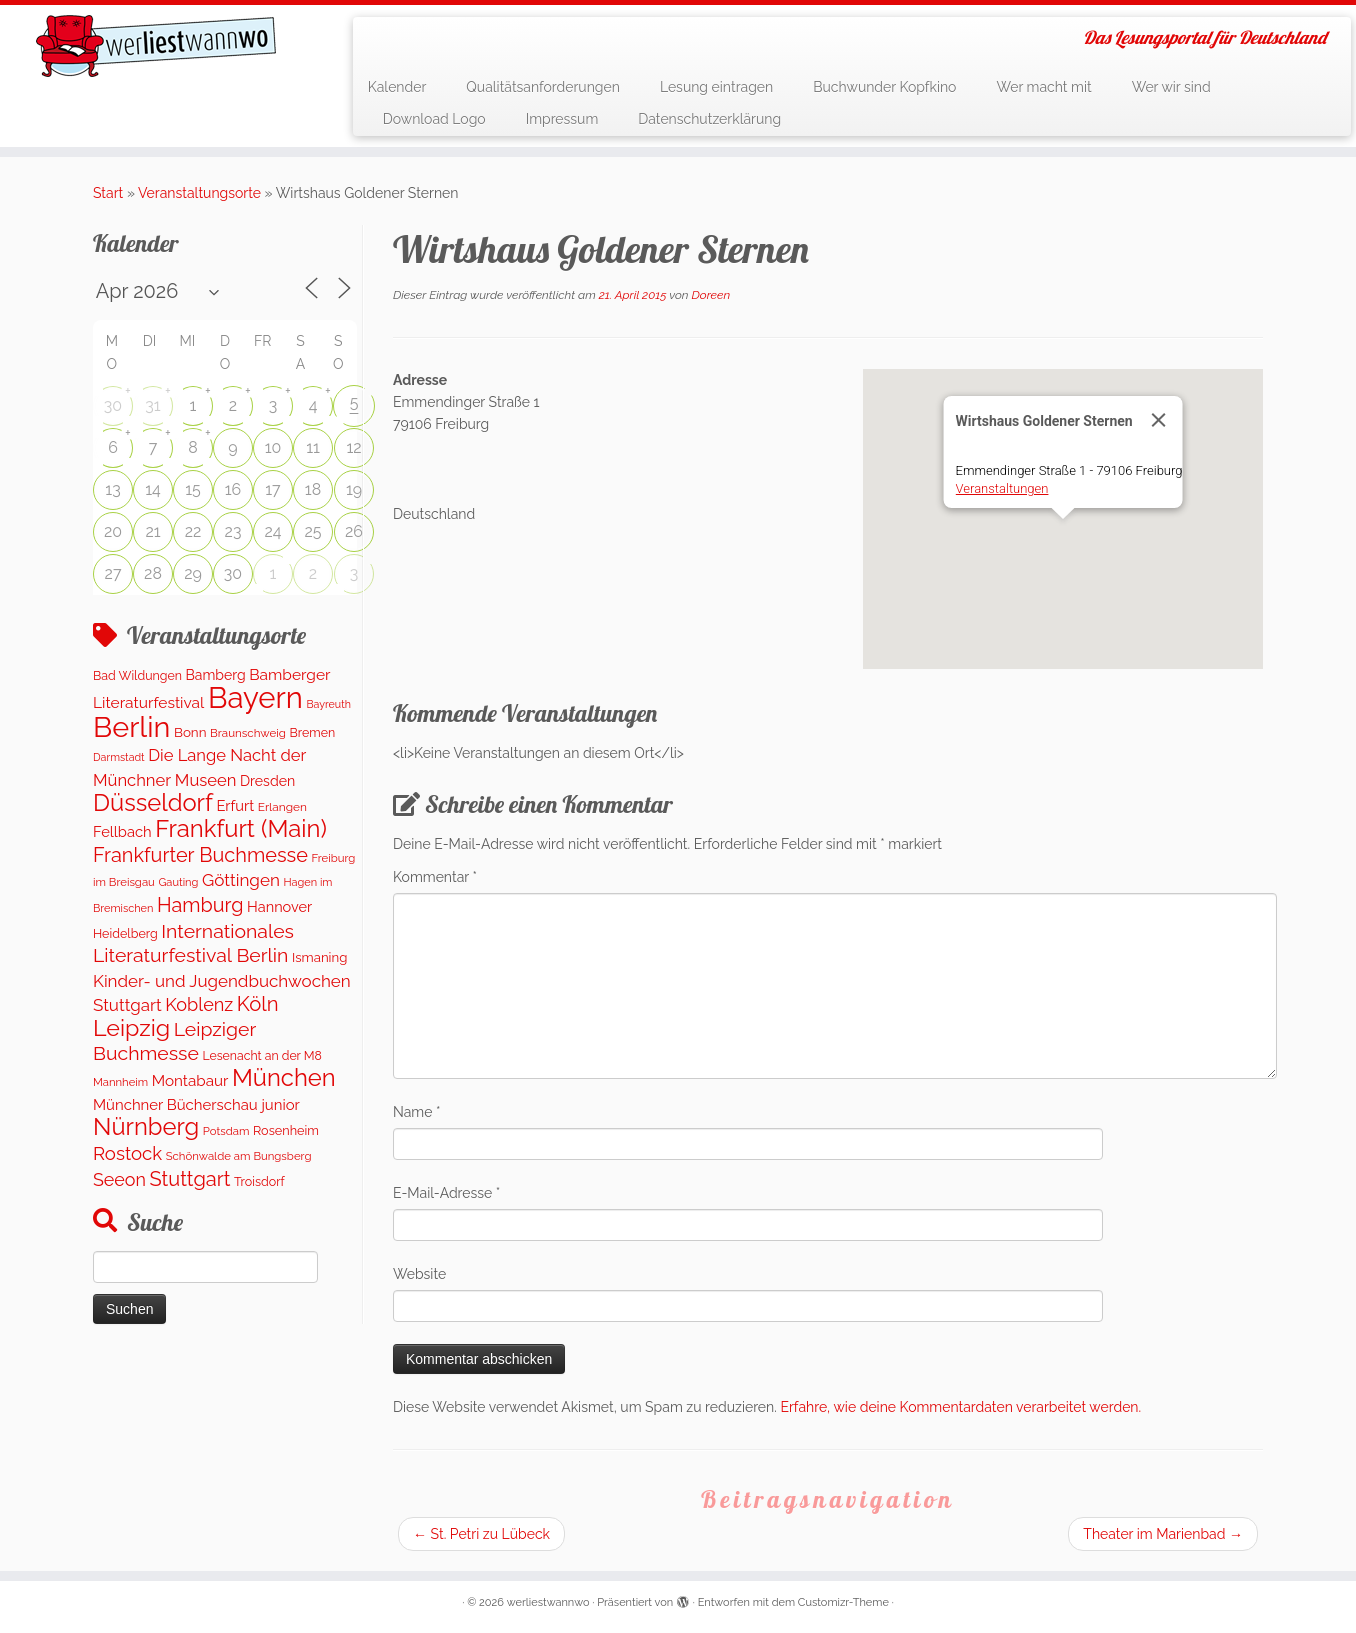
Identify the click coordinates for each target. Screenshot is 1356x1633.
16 (233, 489)
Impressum (562, 119)
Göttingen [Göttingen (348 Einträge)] (241, 880)
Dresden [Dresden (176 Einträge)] (267, 781)
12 (353, 447)
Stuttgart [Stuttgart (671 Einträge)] (190, 1179)
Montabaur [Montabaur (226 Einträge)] (190, 1081)
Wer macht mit (1043, 87)
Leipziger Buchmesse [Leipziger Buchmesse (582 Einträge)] (174, 1041)
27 (113, 573)
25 (312, 531)
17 (272, 489)
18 (313, 489)
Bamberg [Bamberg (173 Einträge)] (216, 675)
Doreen (711, 295)
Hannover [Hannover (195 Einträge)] (279, 906)
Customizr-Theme (843, 1602)
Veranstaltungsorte (199, 193)
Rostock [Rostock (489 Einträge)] (127, 1153)
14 (153, 489)
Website (419, 1274)
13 (112, 489)
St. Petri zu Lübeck (481, 1534)
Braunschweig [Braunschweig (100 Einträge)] (248, 733)
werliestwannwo (548, 1602)
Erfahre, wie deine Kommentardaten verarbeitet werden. (960, 1407)
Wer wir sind (1171, 87)
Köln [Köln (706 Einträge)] (258, 1004)
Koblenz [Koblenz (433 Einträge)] (199, 1004)
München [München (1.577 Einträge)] (284, 1078)
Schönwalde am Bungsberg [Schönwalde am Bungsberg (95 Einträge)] (239, 1156)
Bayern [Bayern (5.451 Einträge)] (255, 697)
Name (417, 1112)
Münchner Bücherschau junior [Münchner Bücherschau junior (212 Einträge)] (196, 1104)
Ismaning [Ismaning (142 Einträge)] (319, 957)
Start (108, 193)
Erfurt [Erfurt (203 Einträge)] (235, 805)
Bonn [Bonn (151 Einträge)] (190, 732)
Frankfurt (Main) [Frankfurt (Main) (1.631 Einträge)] (241, 829)
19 (354, 489)
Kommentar (435, 877)
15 (193, 489)
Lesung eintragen (716, 87)
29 (193, 573)
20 (113, 531)
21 (152, 531)
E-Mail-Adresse (446, 1193)
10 (273, 447)
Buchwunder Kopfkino (884, 87)
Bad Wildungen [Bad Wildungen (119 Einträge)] (137, 675)
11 (313, 447)
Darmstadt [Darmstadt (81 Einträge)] (119, 757)
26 (354, 531)
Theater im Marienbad (1163, 1534)
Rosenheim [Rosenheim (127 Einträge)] (286, 1130)
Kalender (397, 87)
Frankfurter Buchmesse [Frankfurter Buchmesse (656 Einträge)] (200, 855)
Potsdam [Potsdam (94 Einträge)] (226, 1131)
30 (113, 405)
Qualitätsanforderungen (543, 87)
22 (193, 531)
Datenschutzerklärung (709, 119)
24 (272, 531)
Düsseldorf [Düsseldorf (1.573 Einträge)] (153, 803)
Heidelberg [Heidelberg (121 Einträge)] (125, 933)
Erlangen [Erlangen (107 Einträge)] (282, 807)
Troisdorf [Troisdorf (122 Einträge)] (259, 1181)
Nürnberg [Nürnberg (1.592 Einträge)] (146, 1127)
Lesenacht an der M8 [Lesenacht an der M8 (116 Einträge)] (261, 1055)
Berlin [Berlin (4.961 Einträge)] (131, 727)
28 (153, 573)
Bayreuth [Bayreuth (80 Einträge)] (328, 704)
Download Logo (434, 119)
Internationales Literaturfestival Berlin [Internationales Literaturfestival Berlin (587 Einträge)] (193, 943)
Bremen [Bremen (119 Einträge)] (313, 732)
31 (152, 405)
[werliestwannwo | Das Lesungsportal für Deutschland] (156, 46)
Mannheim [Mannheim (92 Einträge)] (120, 1082)
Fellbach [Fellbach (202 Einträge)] (122, 831)
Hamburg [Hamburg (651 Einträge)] (200, 905)
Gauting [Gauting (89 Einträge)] (178, 882)
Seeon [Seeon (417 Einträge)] (119, 1179)
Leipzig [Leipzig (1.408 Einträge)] (131, 1027)
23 (233, 531)
